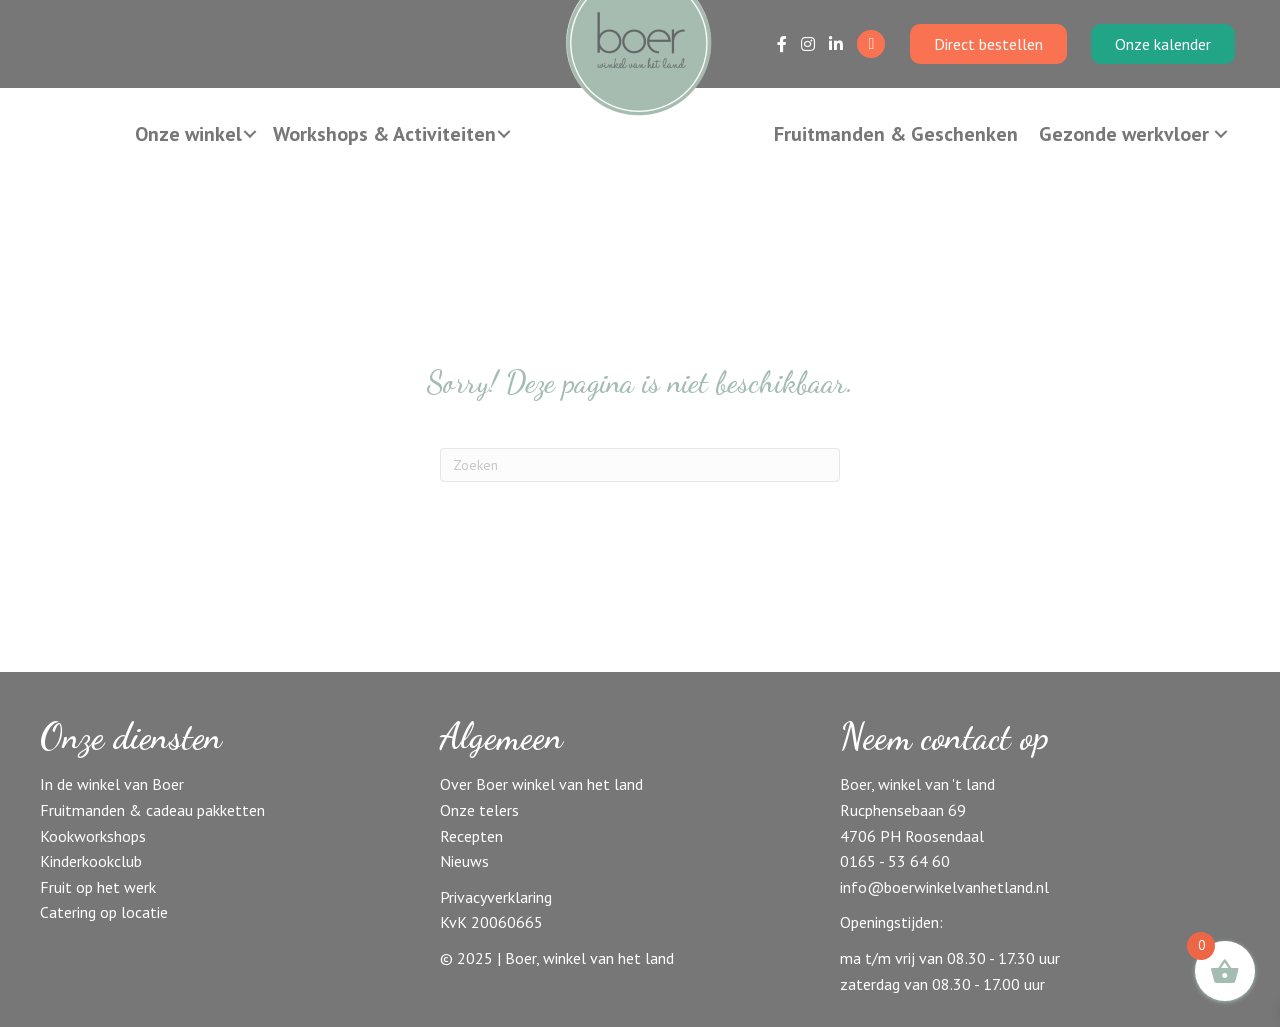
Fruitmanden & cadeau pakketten (152, 810)
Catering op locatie (104, 912)
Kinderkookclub (91, 861)
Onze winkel (188, 134)
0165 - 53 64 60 (895, 861)
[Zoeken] (640, 465)
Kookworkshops (93, 836)
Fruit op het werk (98, 887)
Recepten (471, 836)
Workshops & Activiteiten (384, 134)
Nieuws (464, 861)
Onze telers (479, 810)
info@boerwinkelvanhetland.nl (944, 887)
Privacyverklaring (496, 897)
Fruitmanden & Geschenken (896, 134)
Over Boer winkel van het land (541, 784)
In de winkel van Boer (112, 784)
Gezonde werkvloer (1124, 134)
